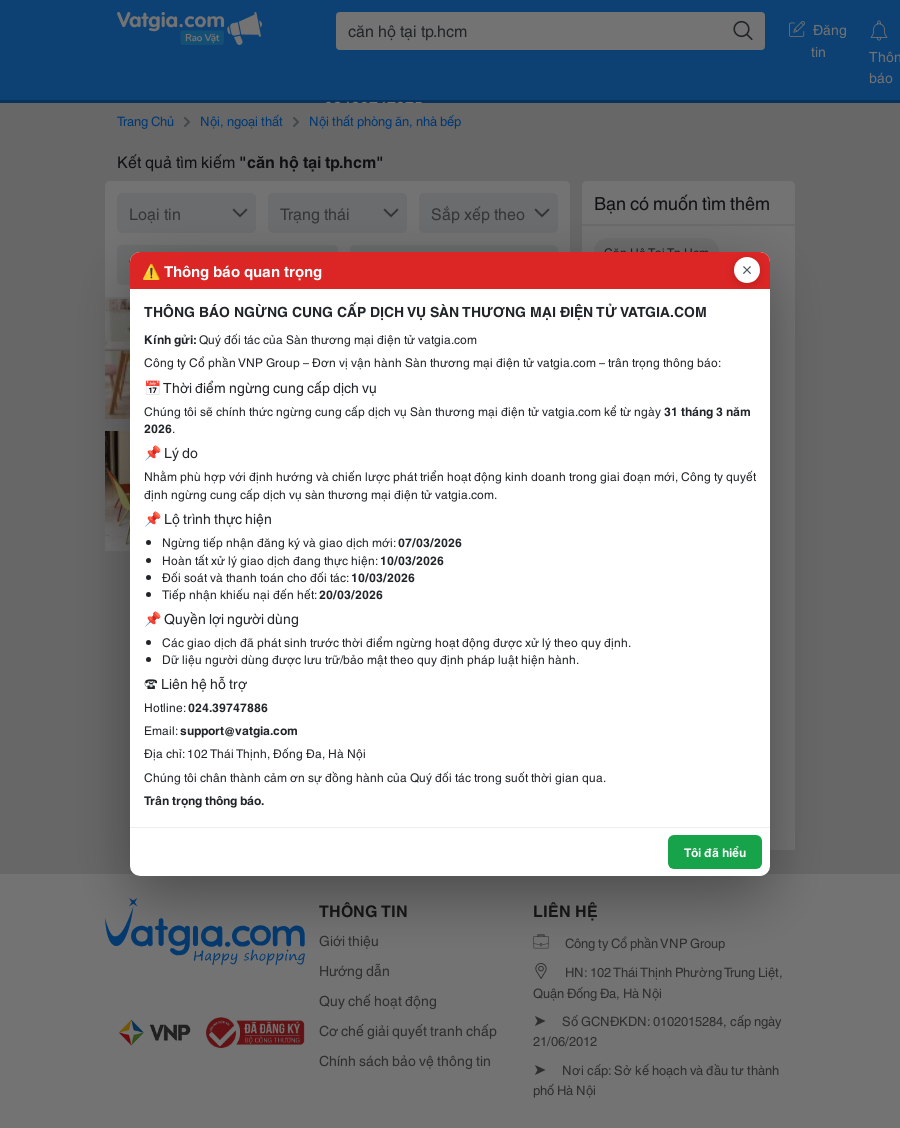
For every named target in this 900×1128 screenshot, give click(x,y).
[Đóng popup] (747, 270)
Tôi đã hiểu (715, 851)
